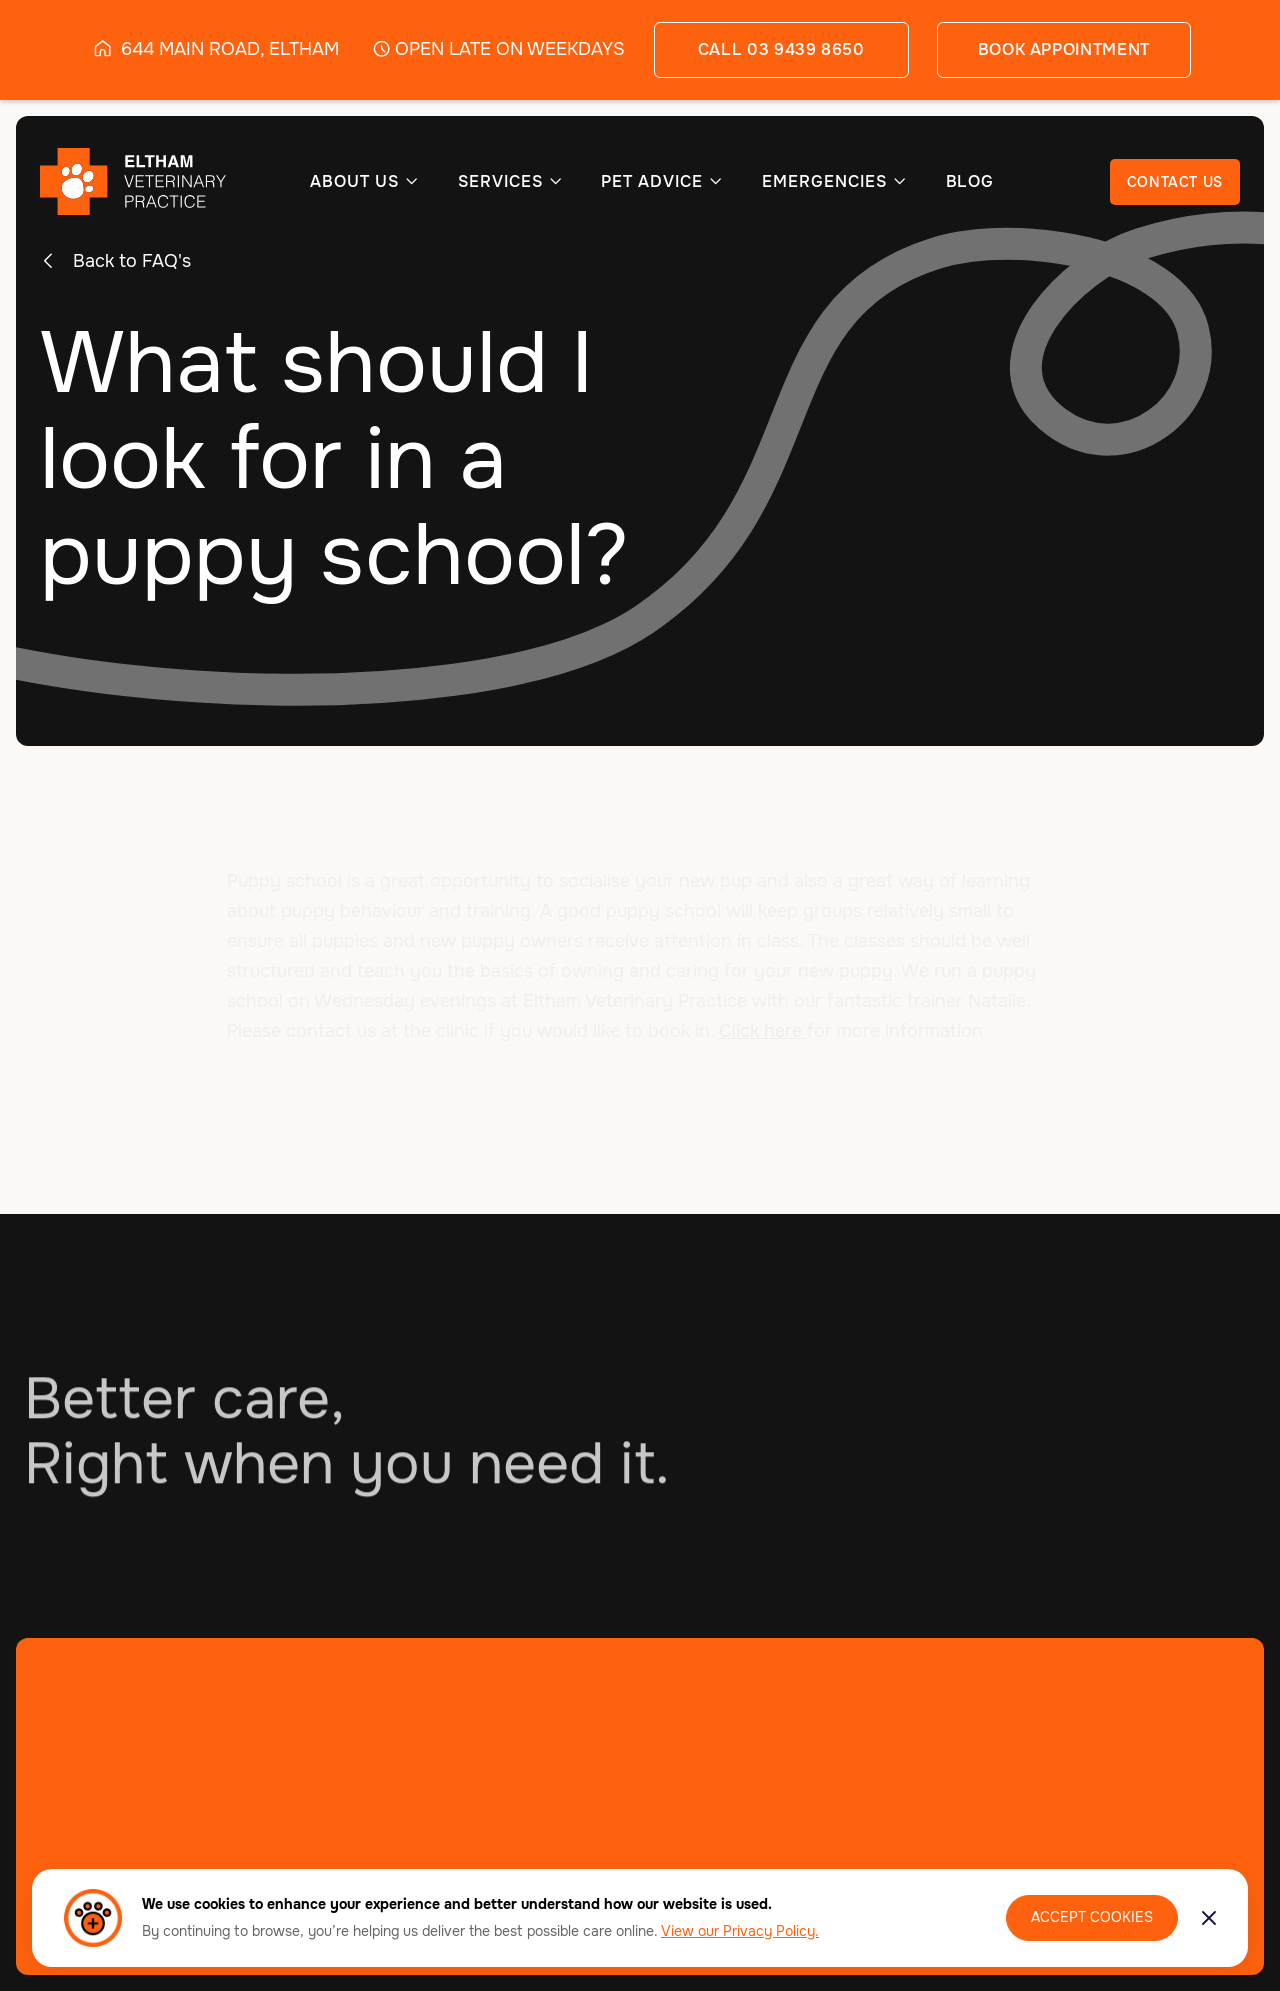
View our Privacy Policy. (740, 1931)
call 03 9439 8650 (781, 49)
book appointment (1064, 49)
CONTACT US (1175, 182)
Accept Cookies (1092, 1917)
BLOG (970, 182)
